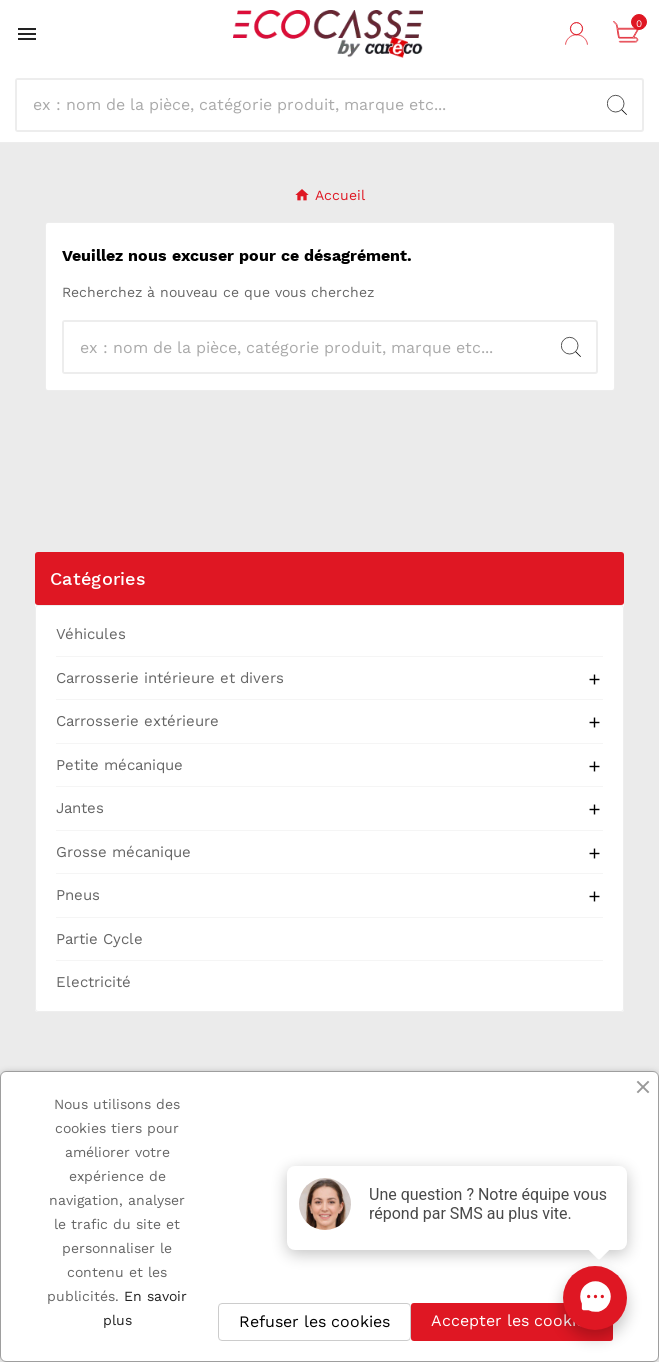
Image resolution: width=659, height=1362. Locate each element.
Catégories (98, 578)
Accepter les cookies (512, 1320)
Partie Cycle (99, 939)
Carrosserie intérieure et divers (170, 678)
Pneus (78, 895)
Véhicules (91, 634)
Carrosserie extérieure (137, 721)
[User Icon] (579, 34)
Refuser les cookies (314, 1321)
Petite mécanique (119, 765)
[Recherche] (312, 105)
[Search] (617, 105)
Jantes (80, 808)
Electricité (93, 982)
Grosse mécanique (123, 852)
